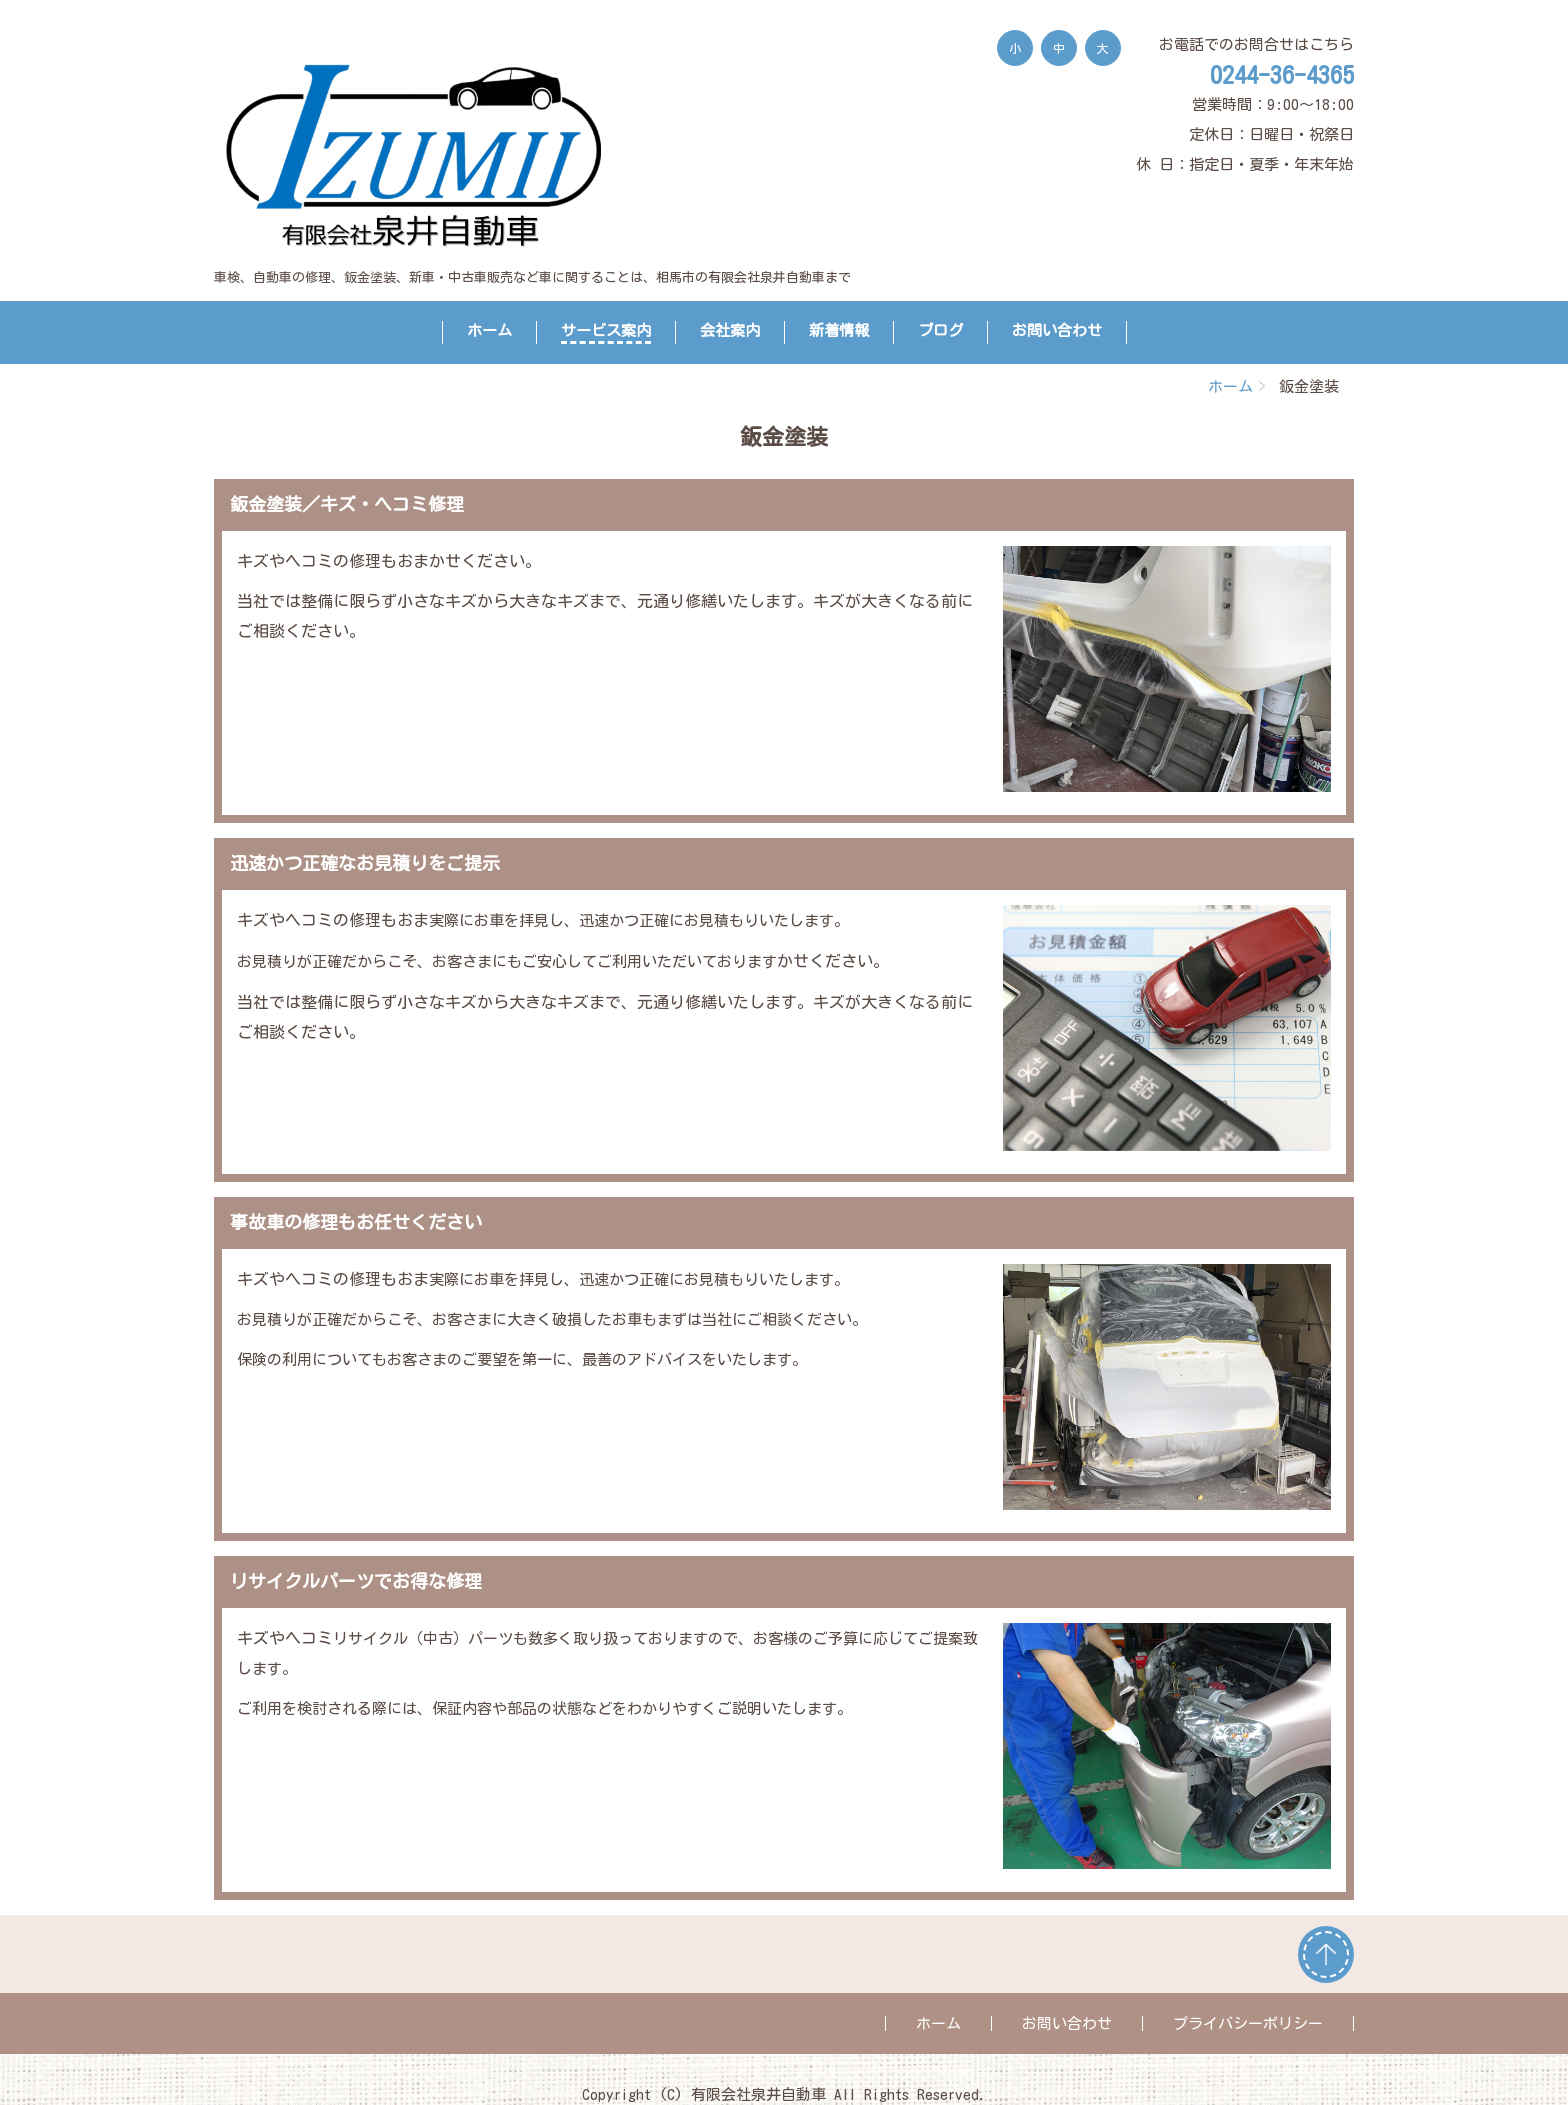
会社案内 (730, 330)
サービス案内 (606, 330)
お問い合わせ (1057, 330)
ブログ (940, 330)
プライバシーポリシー (1248, 2023)
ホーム (489, 330)
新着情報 (839, 330)
